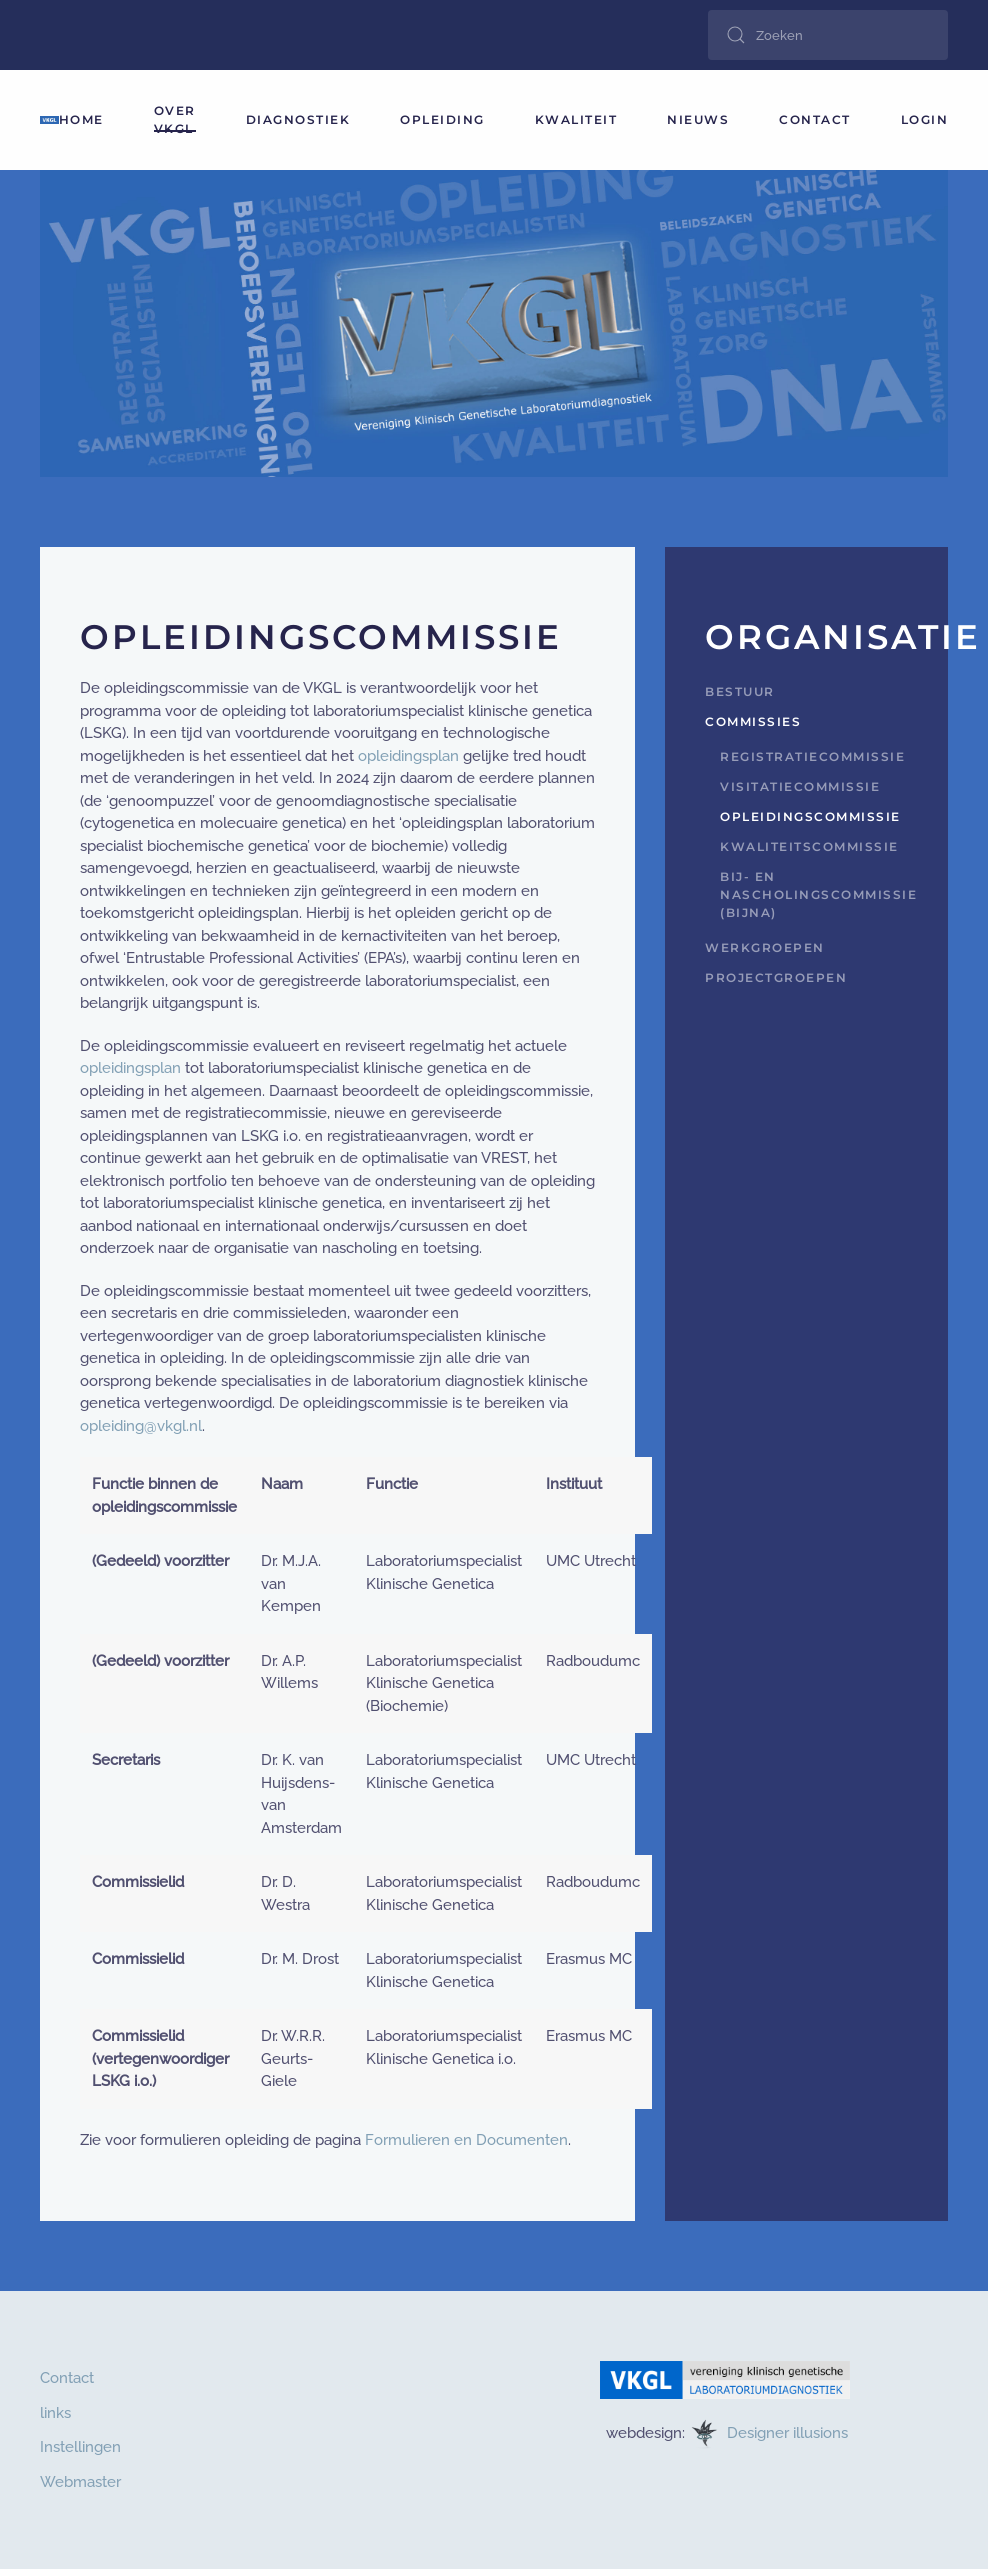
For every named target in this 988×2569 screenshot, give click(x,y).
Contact (815, 119)
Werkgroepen (765, 947)
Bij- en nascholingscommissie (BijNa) (814, 894)
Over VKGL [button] (175, 119)
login (925, 119)
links (55, 2413)
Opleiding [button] (442, 119)
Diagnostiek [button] (298, 119)
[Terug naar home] (49, 120)
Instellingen (80, 2447)
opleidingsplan (408, 756)
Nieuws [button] (698, 119)
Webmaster (80, 2482)
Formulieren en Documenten (466, 2140)
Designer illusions (789, 2432)
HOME (81, 119)
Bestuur (740, 691)
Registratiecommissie (812, 756)
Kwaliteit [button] (576, 119)
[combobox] (828, 35)
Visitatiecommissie (800, 786)
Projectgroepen (776, 977)
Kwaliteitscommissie (809, 846)
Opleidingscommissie (810, 816)
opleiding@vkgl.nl (141, 1426)
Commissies (753, 721)
